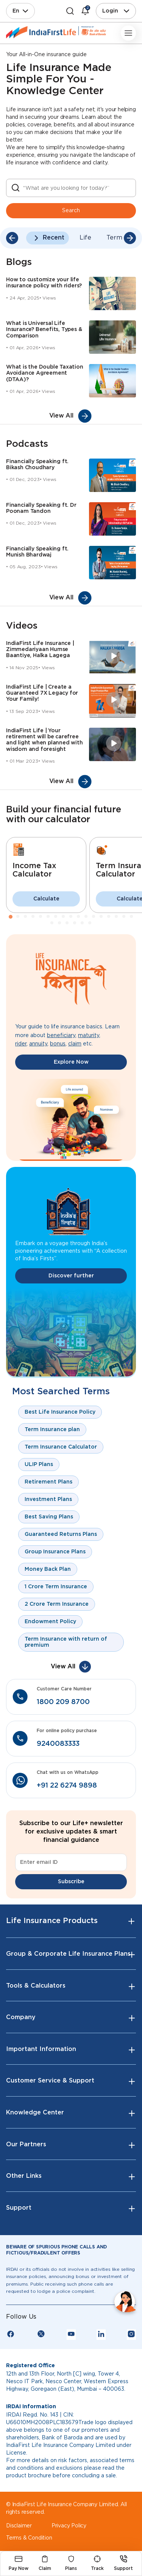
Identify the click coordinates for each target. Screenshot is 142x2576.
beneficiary (61, 1035)
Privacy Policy (68, 2526)
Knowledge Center (35, 2113)
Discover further (71, 1276)
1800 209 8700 (63, 1702)
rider (21, 1044)
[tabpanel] (46, 875)
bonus (58, 1044)
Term (114, 238)
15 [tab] (117, 917)
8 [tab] (64, 917)
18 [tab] (52, 923)
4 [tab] (33, 917)
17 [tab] (132, 917)
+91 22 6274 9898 (67, 1786)
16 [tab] (124, 917)
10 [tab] (79, 917)
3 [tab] (26, 917)
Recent (53, 238)
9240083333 (58, 1744)
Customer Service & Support (50, 2081)
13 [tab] (101, 917)
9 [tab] (71, 917)
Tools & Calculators (36, 1986)
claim (74, 1044)
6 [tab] (48, 917)
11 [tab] (86, 917)
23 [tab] (90, 923)
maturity (88, 1035)
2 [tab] (18, 917)
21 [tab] (75, 923)
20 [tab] (67, 923)
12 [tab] (94, 917)
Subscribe (71, 1881)
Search (71, 210)
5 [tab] (41, 917)
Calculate (46, 898)
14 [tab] (109, 917)
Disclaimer (19, 2526)
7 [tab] (56, 917)
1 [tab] (10, 917)
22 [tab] (82, 923)
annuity (38, 1044)
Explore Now (71, 1062)
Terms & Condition (29, 2538)
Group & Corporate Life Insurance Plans (68, 1954)
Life (85, 238)
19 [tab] (60, 923)
